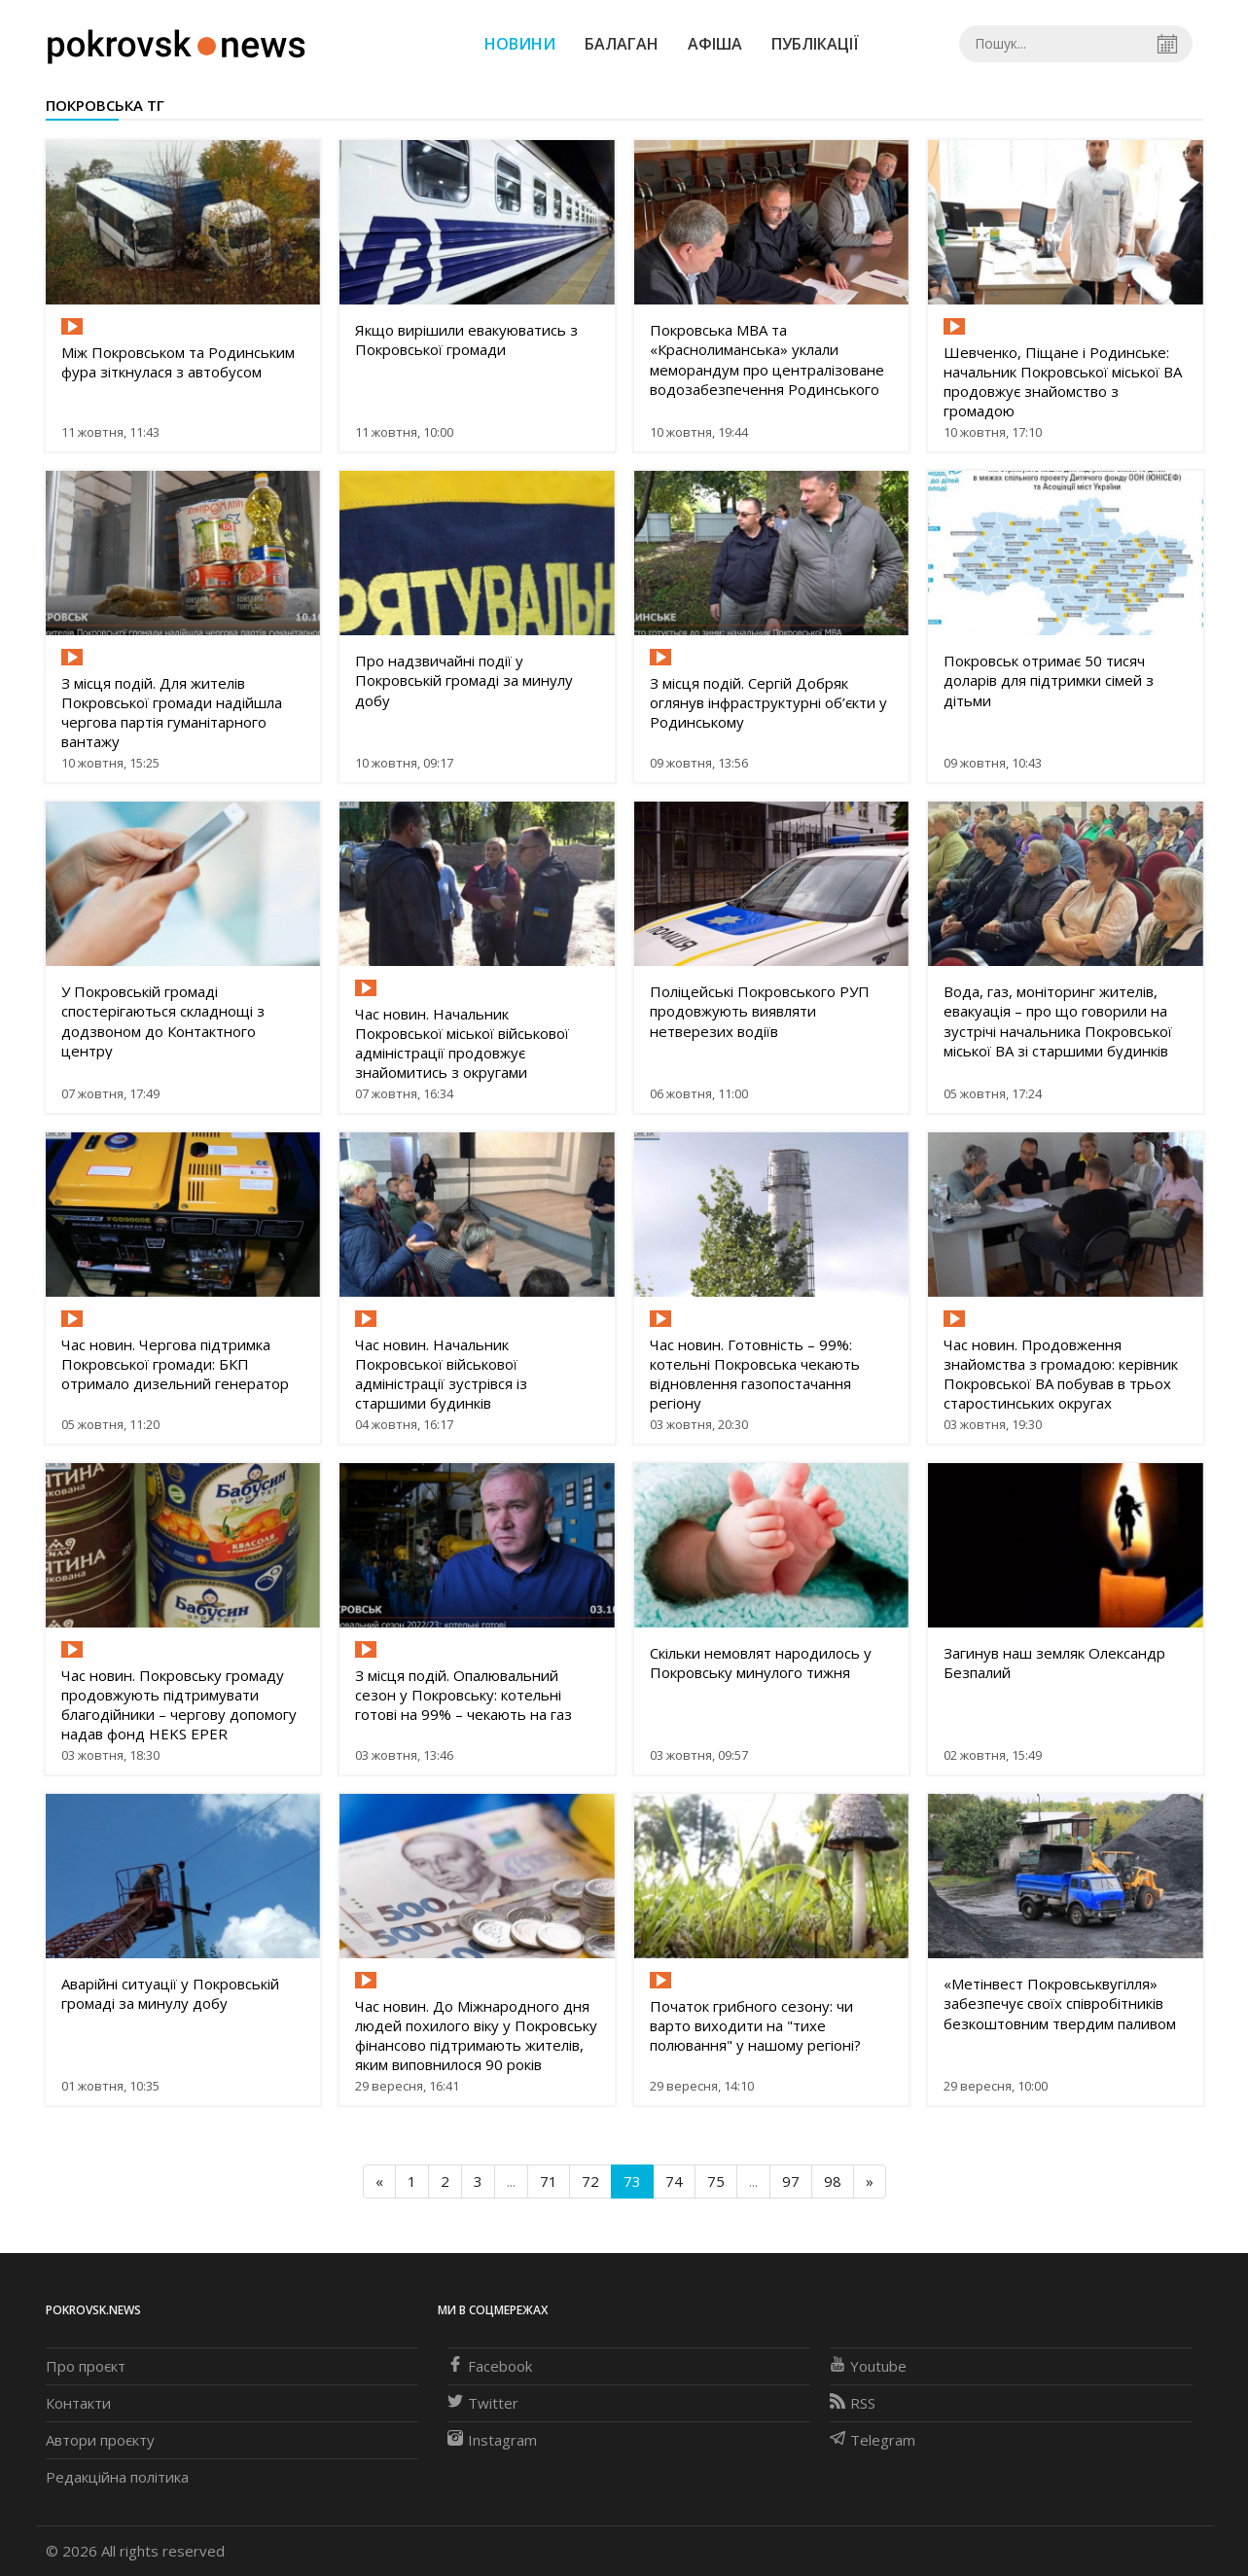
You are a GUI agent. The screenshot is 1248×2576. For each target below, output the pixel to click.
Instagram (492, 2440)
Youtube (868, 2366)
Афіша (715, 43)
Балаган (622, 43)
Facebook (489, 2366)
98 (832, 2181)
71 (548, 2181)
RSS (852, 2403)
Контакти (78, 2403)
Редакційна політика (117, 2477)
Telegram (872, 2440)
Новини (519, 43)
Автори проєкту (100, 2440)
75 (716, 2181)
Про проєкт (85, 2366)
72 (590, 2181)
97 (791, 2181)
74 (674, 2181)
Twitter (482, 2403)
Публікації (815, 43)
